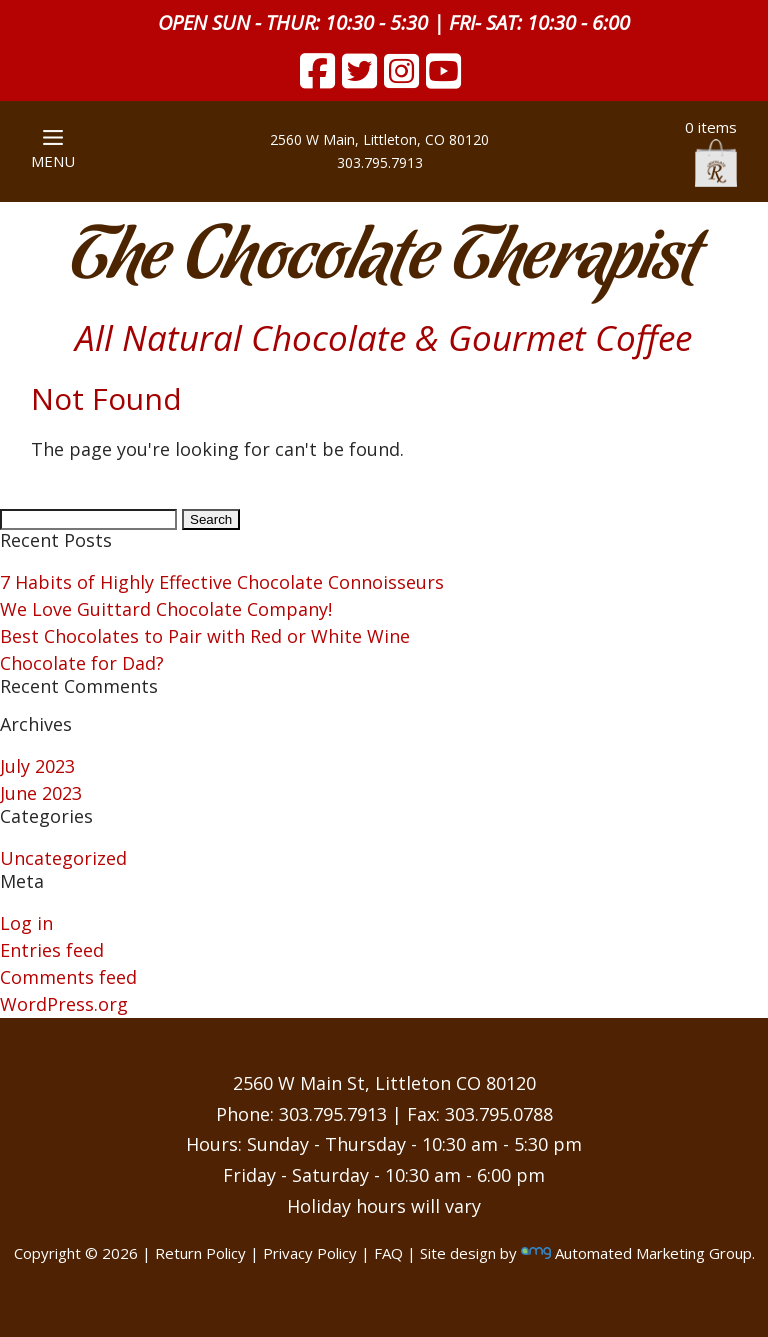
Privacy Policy (310, 1253)
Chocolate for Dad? (82, 663)
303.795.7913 (380, 162)
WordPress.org (64, 1004)
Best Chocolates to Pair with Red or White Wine (205, 636)
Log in (26, 923)
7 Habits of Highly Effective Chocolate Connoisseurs (222, 582)
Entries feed (52, 950)
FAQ (388, 1253)
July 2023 (37, 766)
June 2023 (41, 793)
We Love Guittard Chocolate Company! (166, 609)
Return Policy (200, 1253)
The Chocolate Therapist (384, 259)
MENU (53, 150)
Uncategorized (63, 858)
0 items (711, 152)
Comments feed (68, 977)
